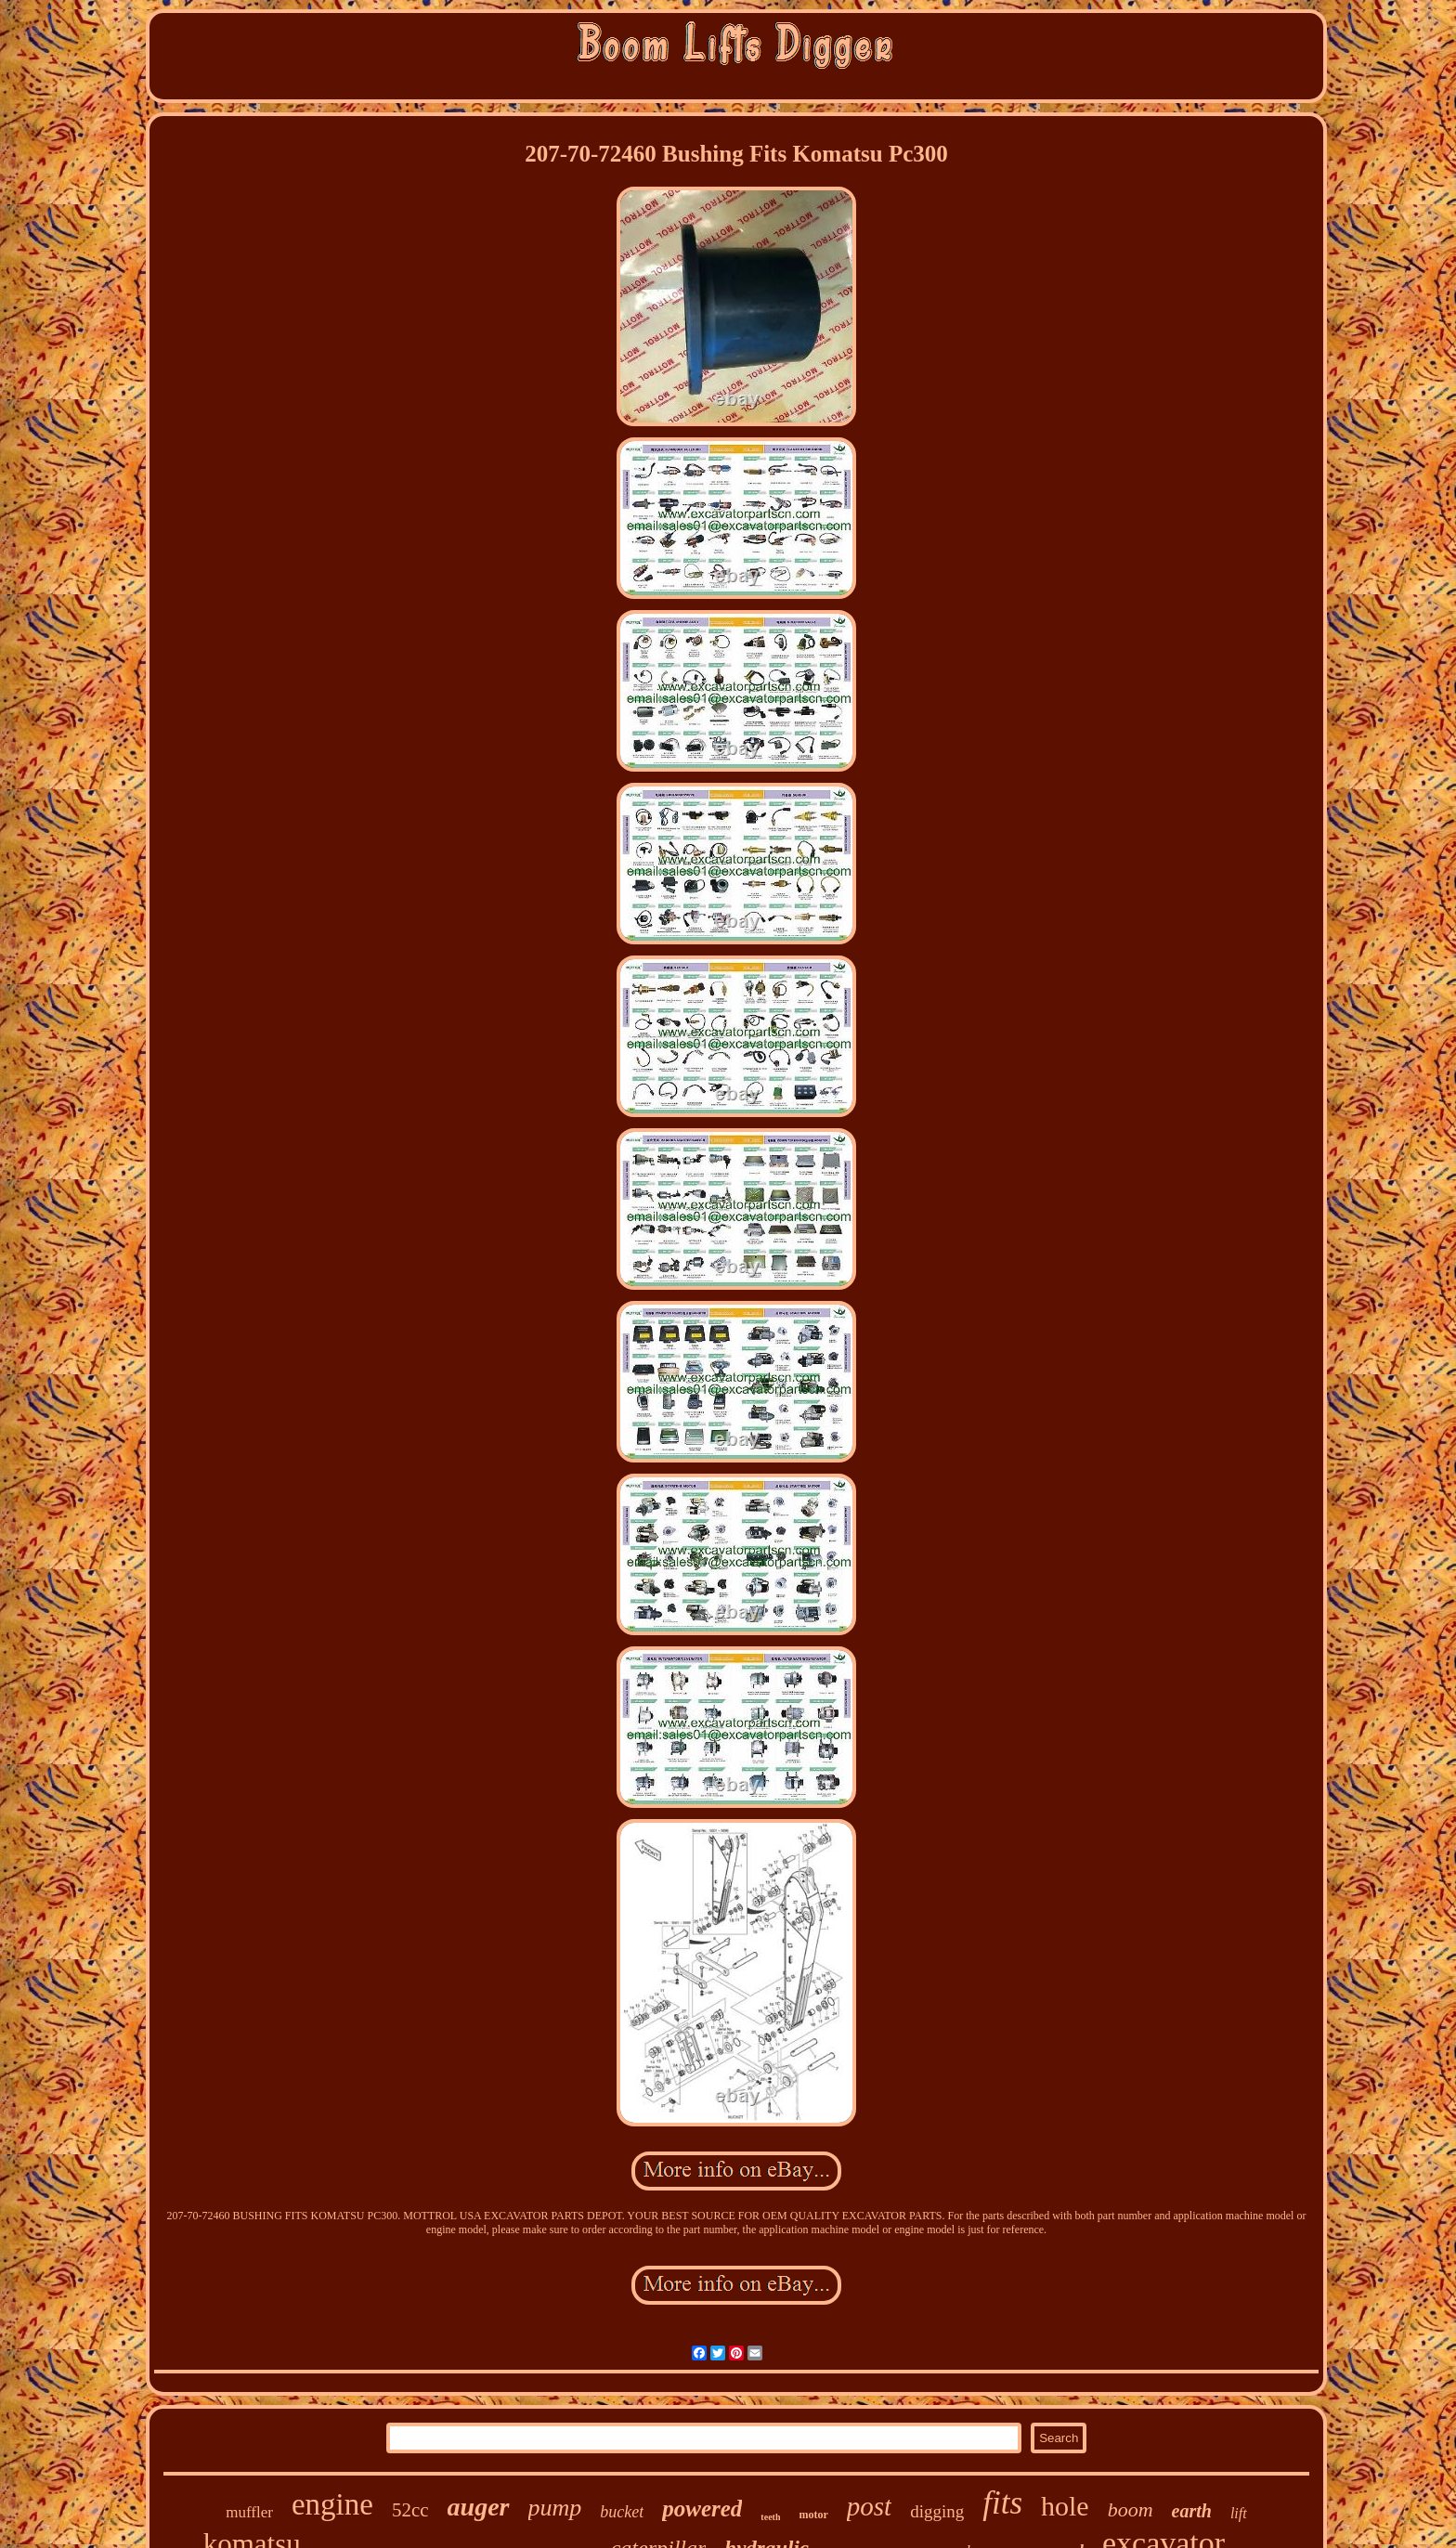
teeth (770, 2517)
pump (555, 2507)
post (869, 2506)
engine (332, 2504)
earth (1192, 2511)
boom (1130, 2509)
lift (1238, 2513)
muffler (249, 2512)
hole (1065, 2505)
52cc (410, 2510)
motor (813, 2514)
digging (937, 2511)
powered (702, 2508)
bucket (622, 2511)
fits (1002, 2503)
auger (479, 2506)
